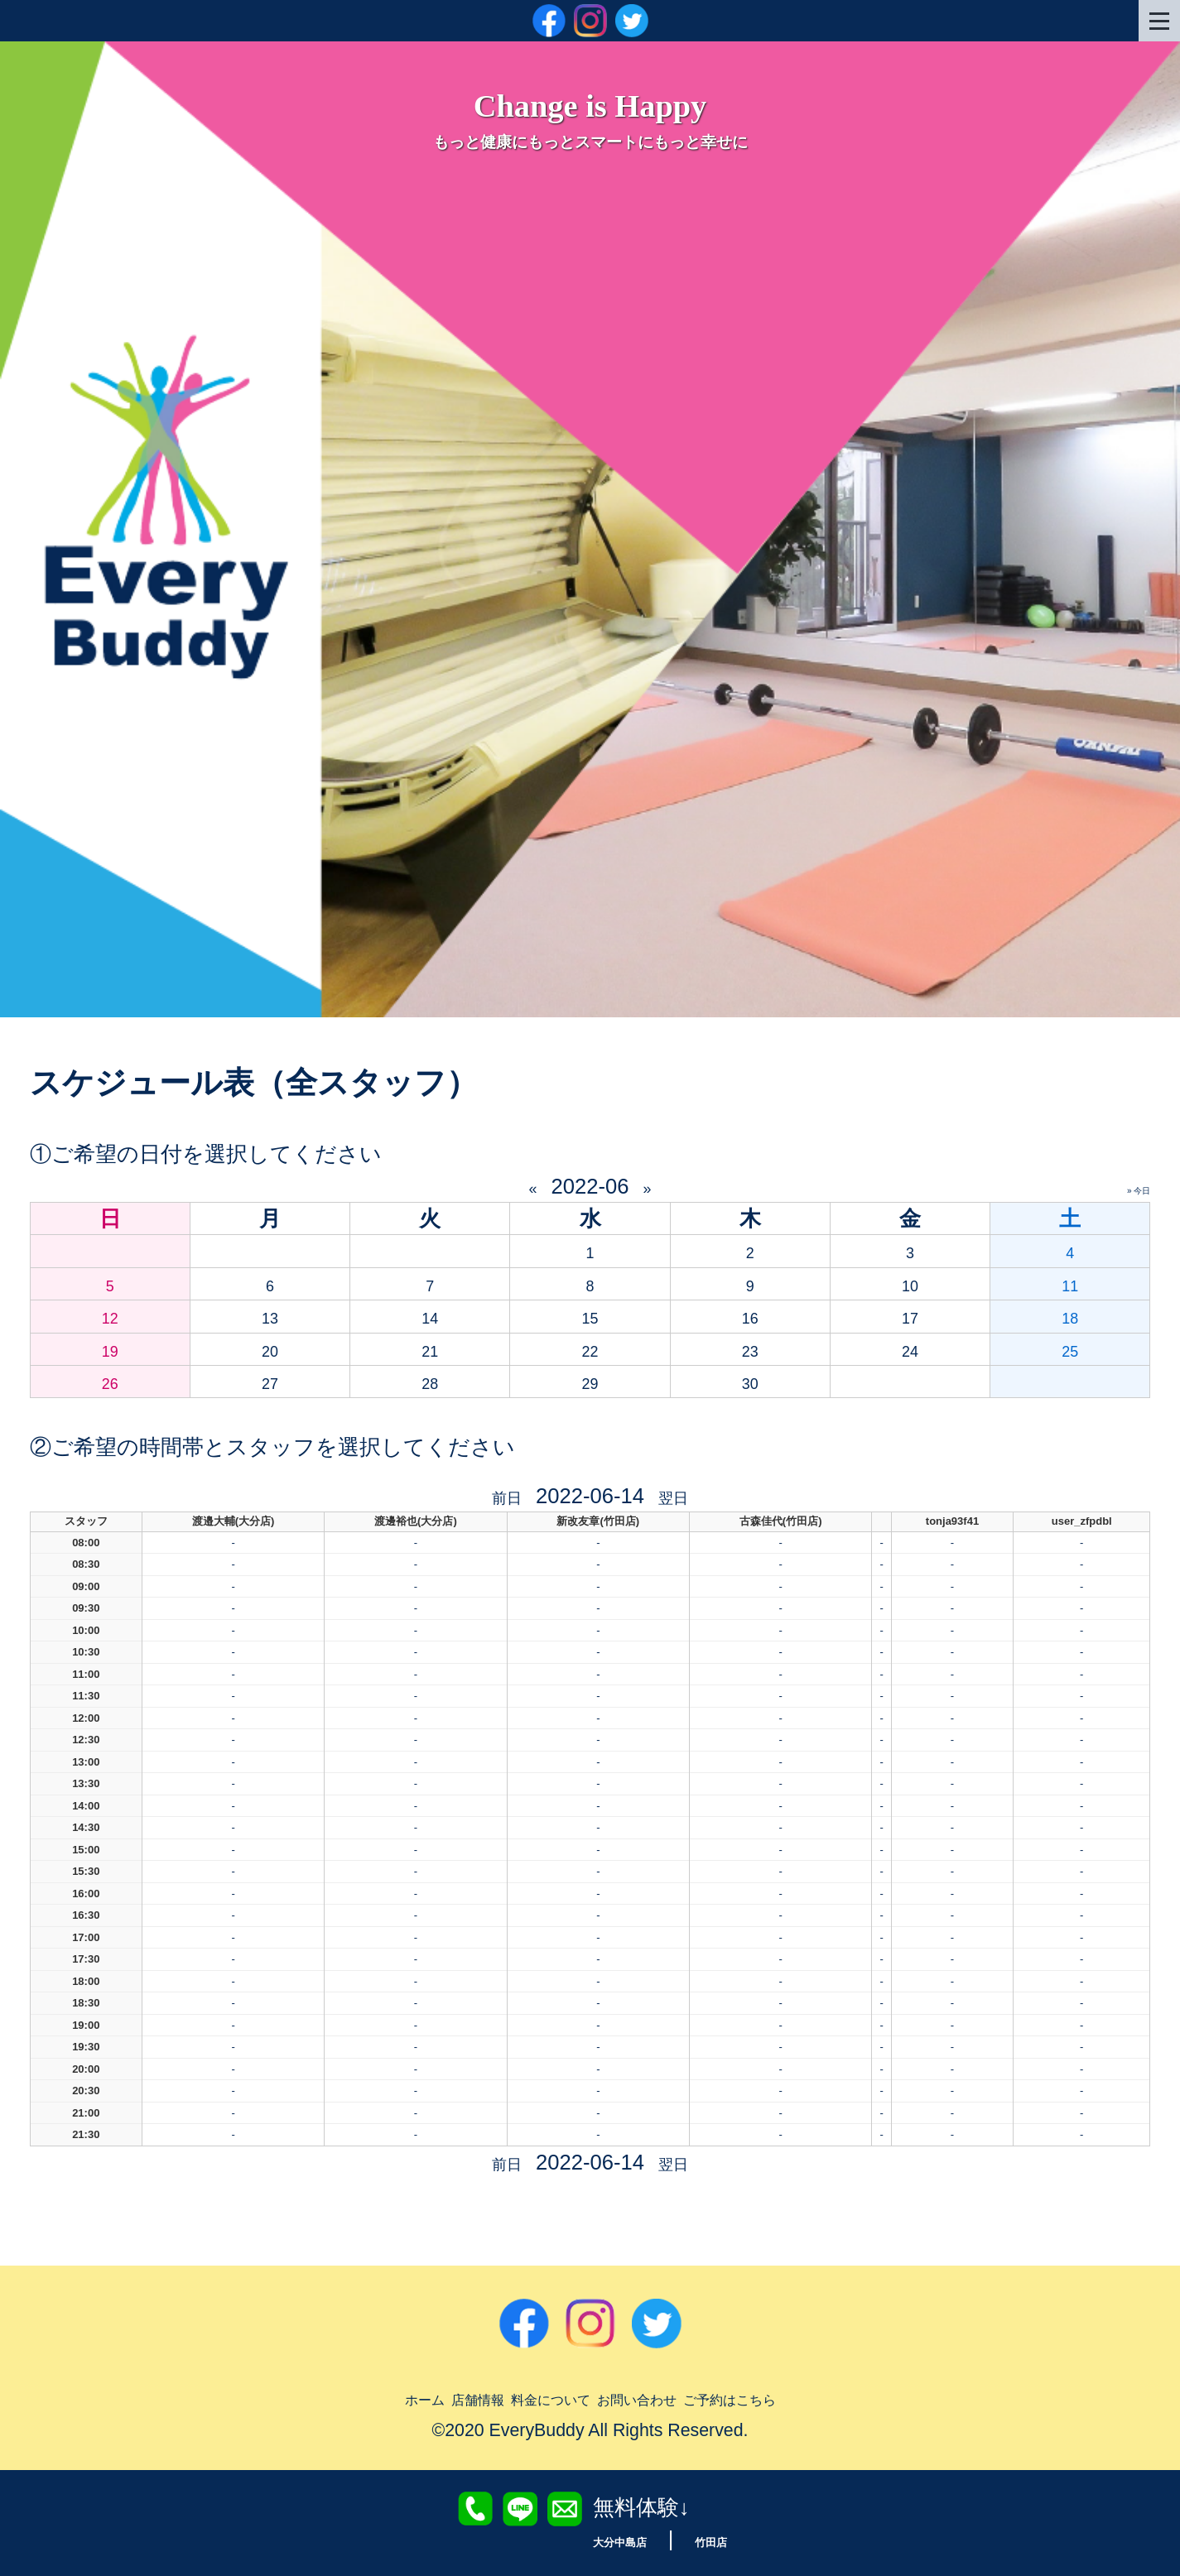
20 (270, 1349)
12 (110, 1316)
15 (589, 1316)
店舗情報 (433, 2398)
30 (750, 1381)
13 (270, 1316)
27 (270, 1381)
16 (750, 1316)
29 (589, 1381)
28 (429, 1381)
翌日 (679, 1495)
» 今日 (1138, 1190)
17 (910, 1316)
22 (589, 1349)
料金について (532, 2398)
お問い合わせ (651, 2398)
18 (1069, 1316)
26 (110, 1381)
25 (1069, 1349)
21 (429, 1349)
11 (1069, 1283)
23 (750, 1349)
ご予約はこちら (780, 2398)
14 (429, 1316)
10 (910, 1283)
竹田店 (723, 2541)
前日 (500, 1495)
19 (110, 1349)
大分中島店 (612, 2541)
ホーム (362, 2398)
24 (910, 1349)
